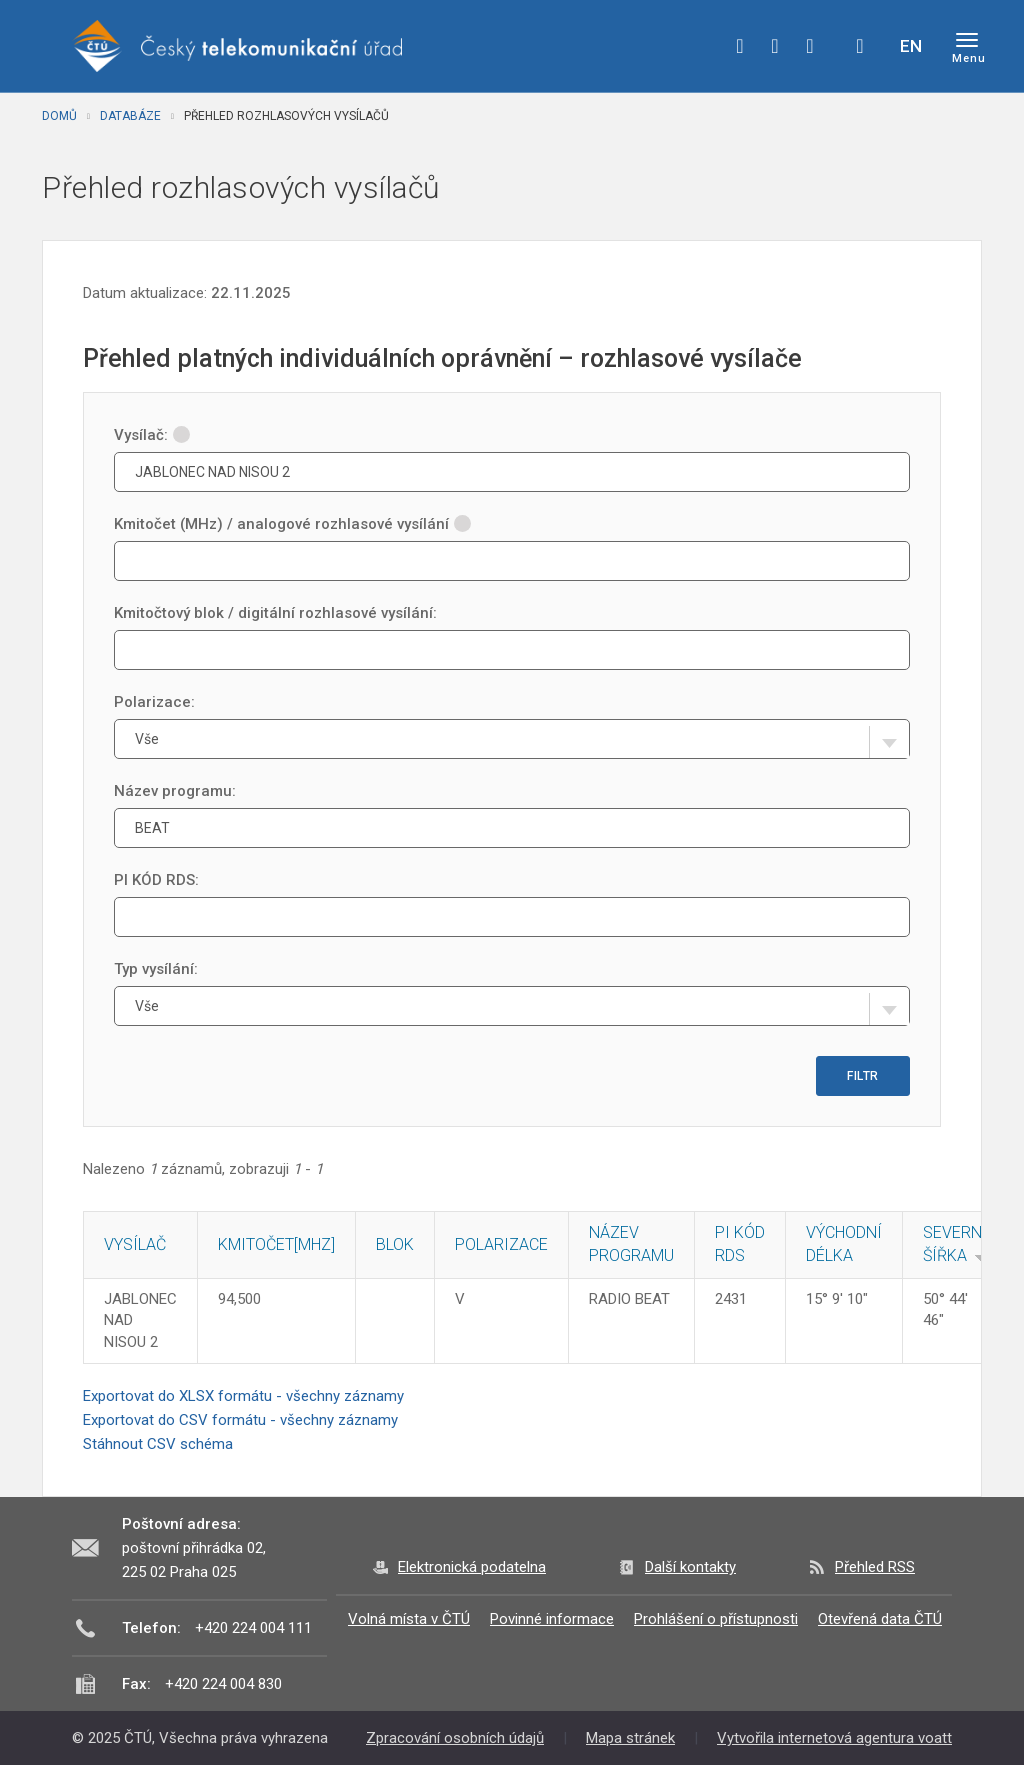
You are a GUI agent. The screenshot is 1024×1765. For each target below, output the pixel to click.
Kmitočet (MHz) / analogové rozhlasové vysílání (292, 524)
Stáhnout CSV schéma (158, 1444)
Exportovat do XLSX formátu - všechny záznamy (243, 1396)
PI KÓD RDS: (156, 880)
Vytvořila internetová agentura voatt (834, 1738)
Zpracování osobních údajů (455, 1738)
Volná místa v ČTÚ (409, 1619)
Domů (59, 116)
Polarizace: (154, 702)
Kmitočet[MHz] (276, 1244)
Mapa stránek (630, 1738)
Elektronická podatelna (472, 1567)
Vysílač (135, 1244)
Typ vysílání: (156, 969)
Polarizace (501, 1244)
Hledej (860, 46)
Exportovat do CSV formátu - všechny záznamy (240, 1420)
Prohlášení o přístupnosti (716, 1619)
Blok (395, 1244)
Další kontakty (690, 1567)
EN (911, 46)
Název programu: (175, 791)
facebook (740, 46)
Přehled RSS (875, 1567)
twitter (775, 46)
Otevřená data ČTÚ (880, 1619)
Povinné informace (552, 1619)
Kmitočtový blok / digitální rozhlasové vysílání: (275, 613)
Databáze (130, 116)
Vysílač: (152, 435)
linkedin (810, 46)
